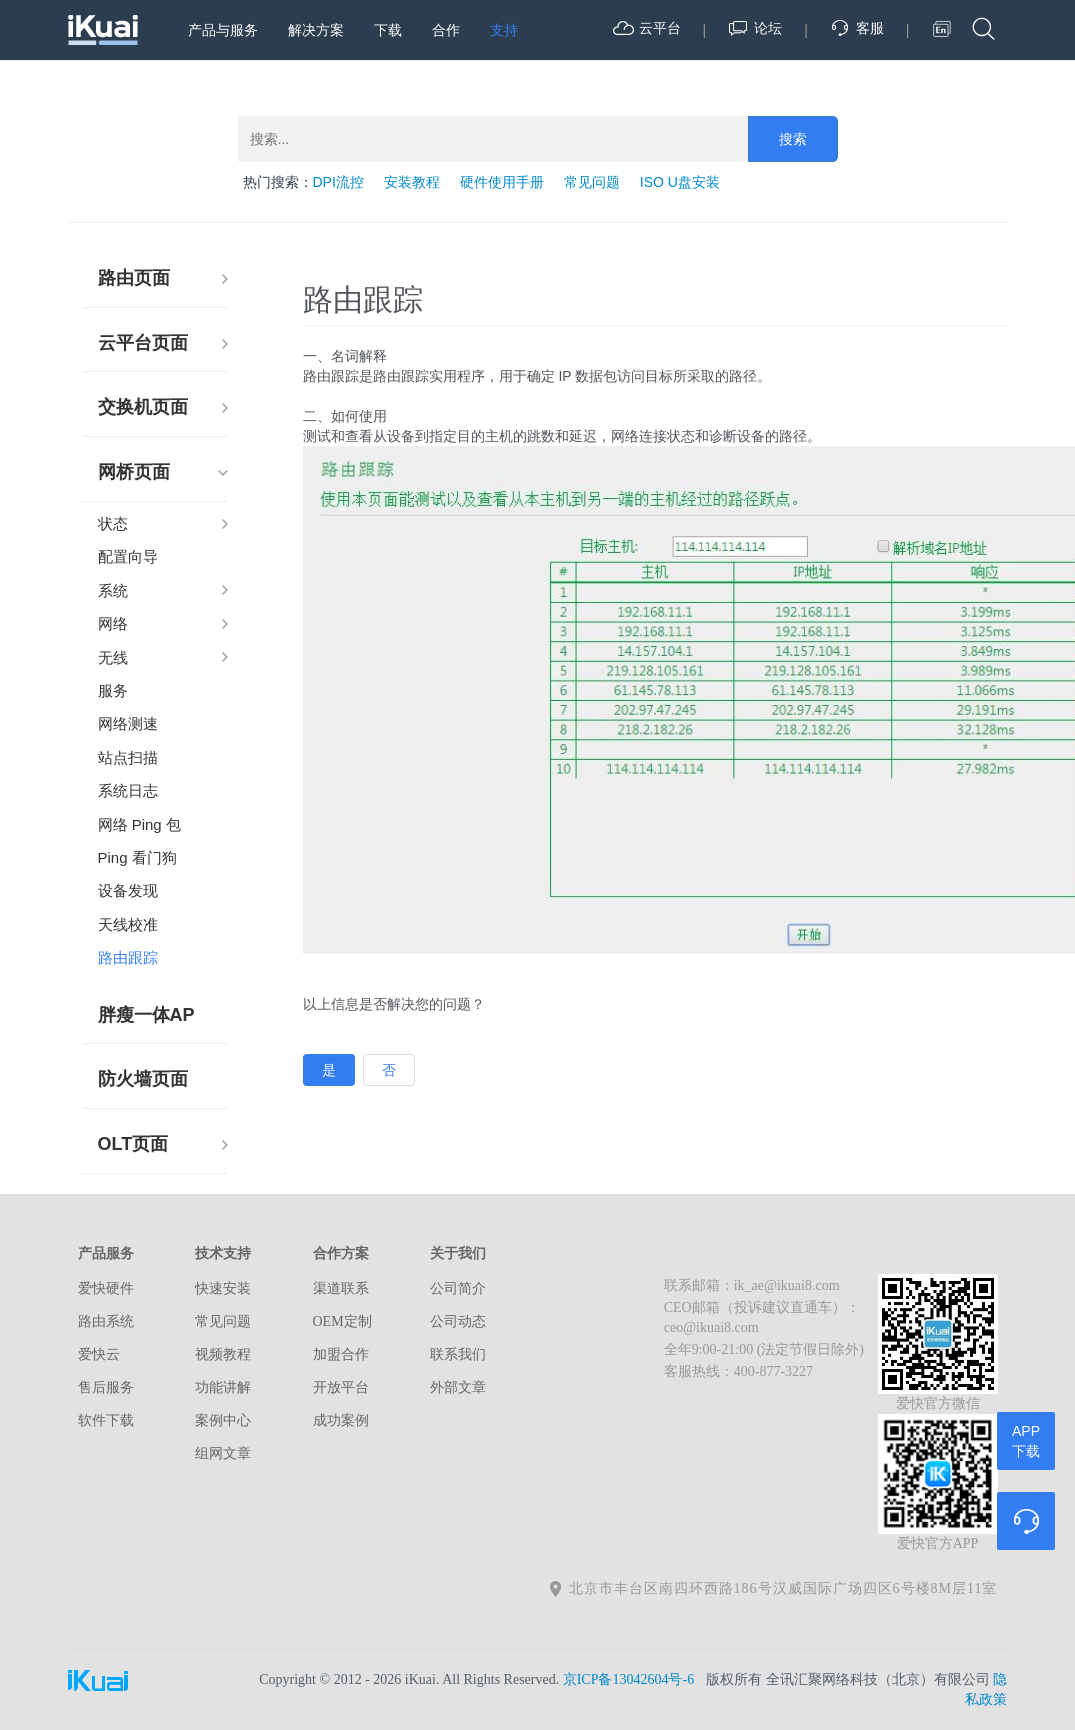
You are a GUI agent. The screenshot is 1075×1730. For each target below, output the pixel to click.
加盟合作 (341, 1354)
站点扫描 (128, 757)
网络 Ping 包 (139, 824)
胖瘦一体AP (146, 1015)
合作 (446, 30)
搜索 (793, 139)
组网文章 (223, 1453)
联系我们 (458, 1354)
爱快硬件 (106, 1288)
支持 (504, 30)
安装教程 (412, 182)
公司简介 (458, 1288)
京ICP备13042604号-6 (628, 1679)
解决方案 (316, 30)
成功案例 (341, 1420)
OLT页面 (133, 1144)
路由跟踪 (128, 957)
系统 (113, 590)
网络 (113, 623)
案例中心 (223, 1420)
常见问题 (592, 182)
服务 (113, 690)
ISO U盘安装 (680, 182)
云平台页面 (143, 343)
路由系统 (106, 1321)
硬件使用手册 (502, 182)
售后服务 (106, 1387)
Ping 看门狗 (137, 857)
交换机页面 (143, 407)
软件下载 (106, 1420)
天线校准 (128, 924)
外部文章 (458, 1387)
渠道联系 (341, 1288)
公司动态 (458, 1321)
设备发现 (128, 890)
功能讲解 (223, 1387)
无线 (113, 657)
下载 (388, 30)
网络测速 (128, 723)
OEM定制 (342, 1321)
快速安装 (223, 1288)
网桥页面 (134, 472)
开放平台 (341, 1387)
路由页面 (134, 278)
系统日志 (128, 790)
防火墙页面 (143, 1079)
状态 (113, 523)
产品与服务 (223, 30)
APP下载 (1026, 1441)
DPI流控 (338, 182)
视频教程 (223, 1354)
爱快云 (99, 1354)
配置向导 (128, 556)
